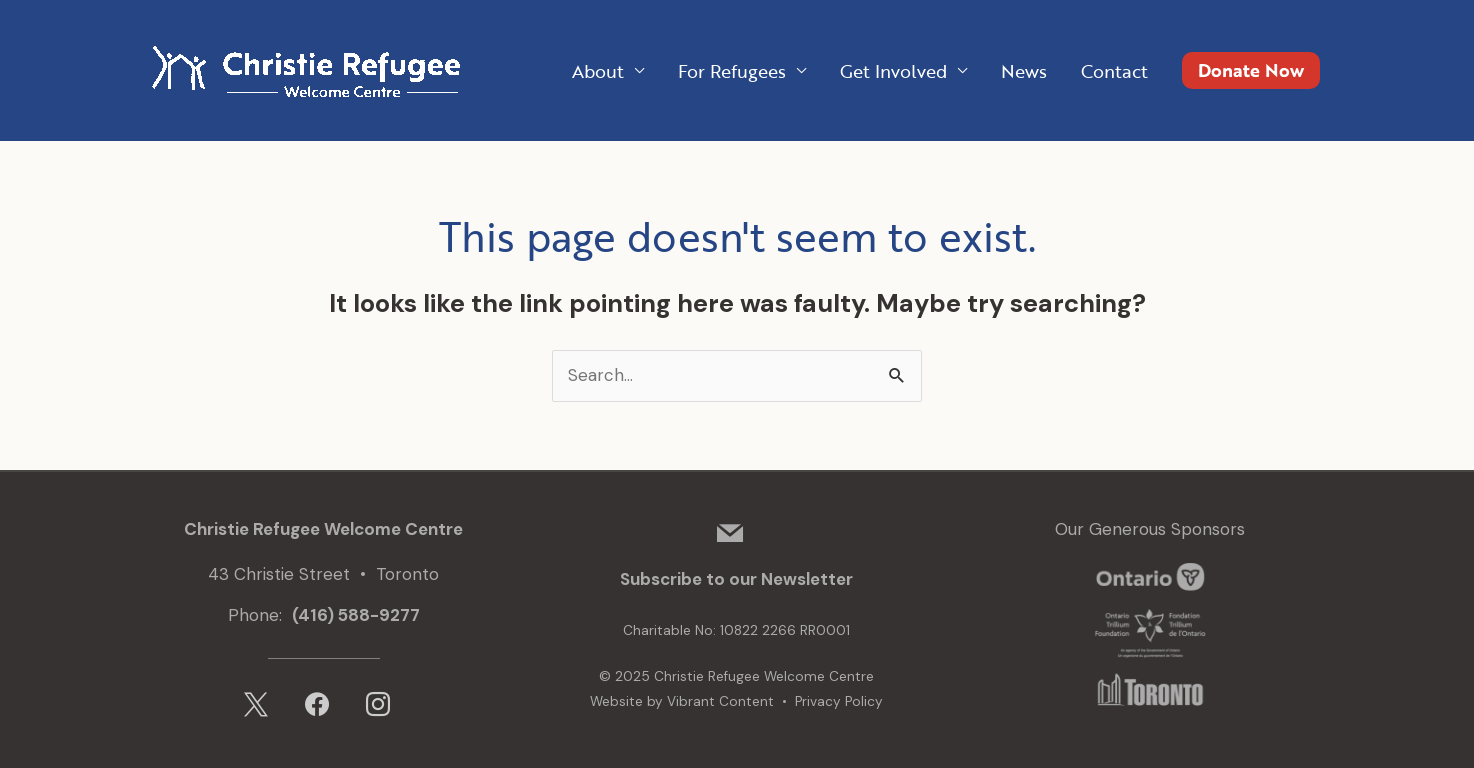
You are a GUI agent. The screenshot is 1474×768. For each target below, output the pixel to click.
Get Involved (893, 71)
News (1024, 71)
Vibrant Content (720, 701)
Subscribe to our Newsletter (736, 579)
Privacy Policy (839, 701)
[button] (1251, 71)
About (598, 71)
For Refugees (732, 71)
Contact (1114, 71)
